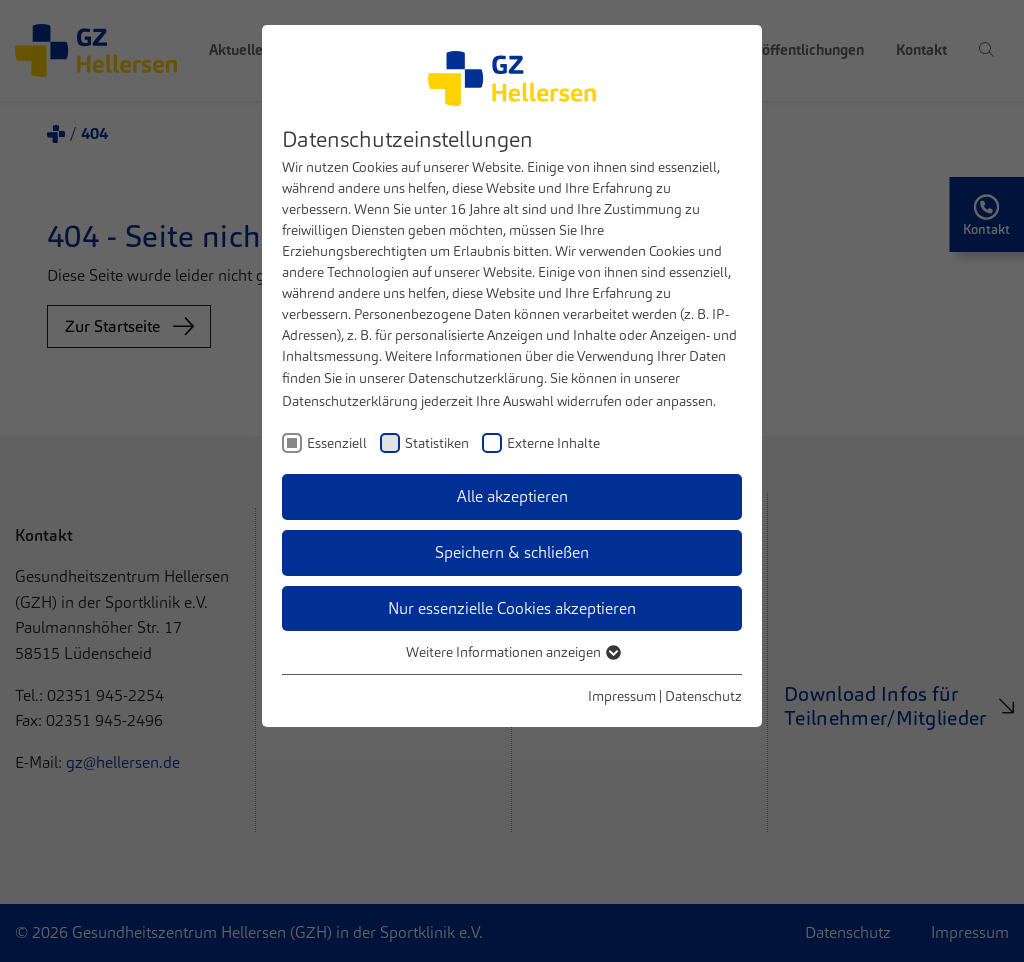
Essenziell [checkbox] (337, 443)
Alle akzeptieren (512, 496)
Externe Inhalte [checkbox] (553, 443)
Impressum (622, 696)
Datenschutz (703, 696)
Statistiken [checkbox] (437, 443)
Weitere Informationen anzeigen (512, 652)
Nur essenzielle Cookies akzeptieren (512, 608)
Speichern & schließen (512, 552)
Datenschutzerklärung (476, 378)
